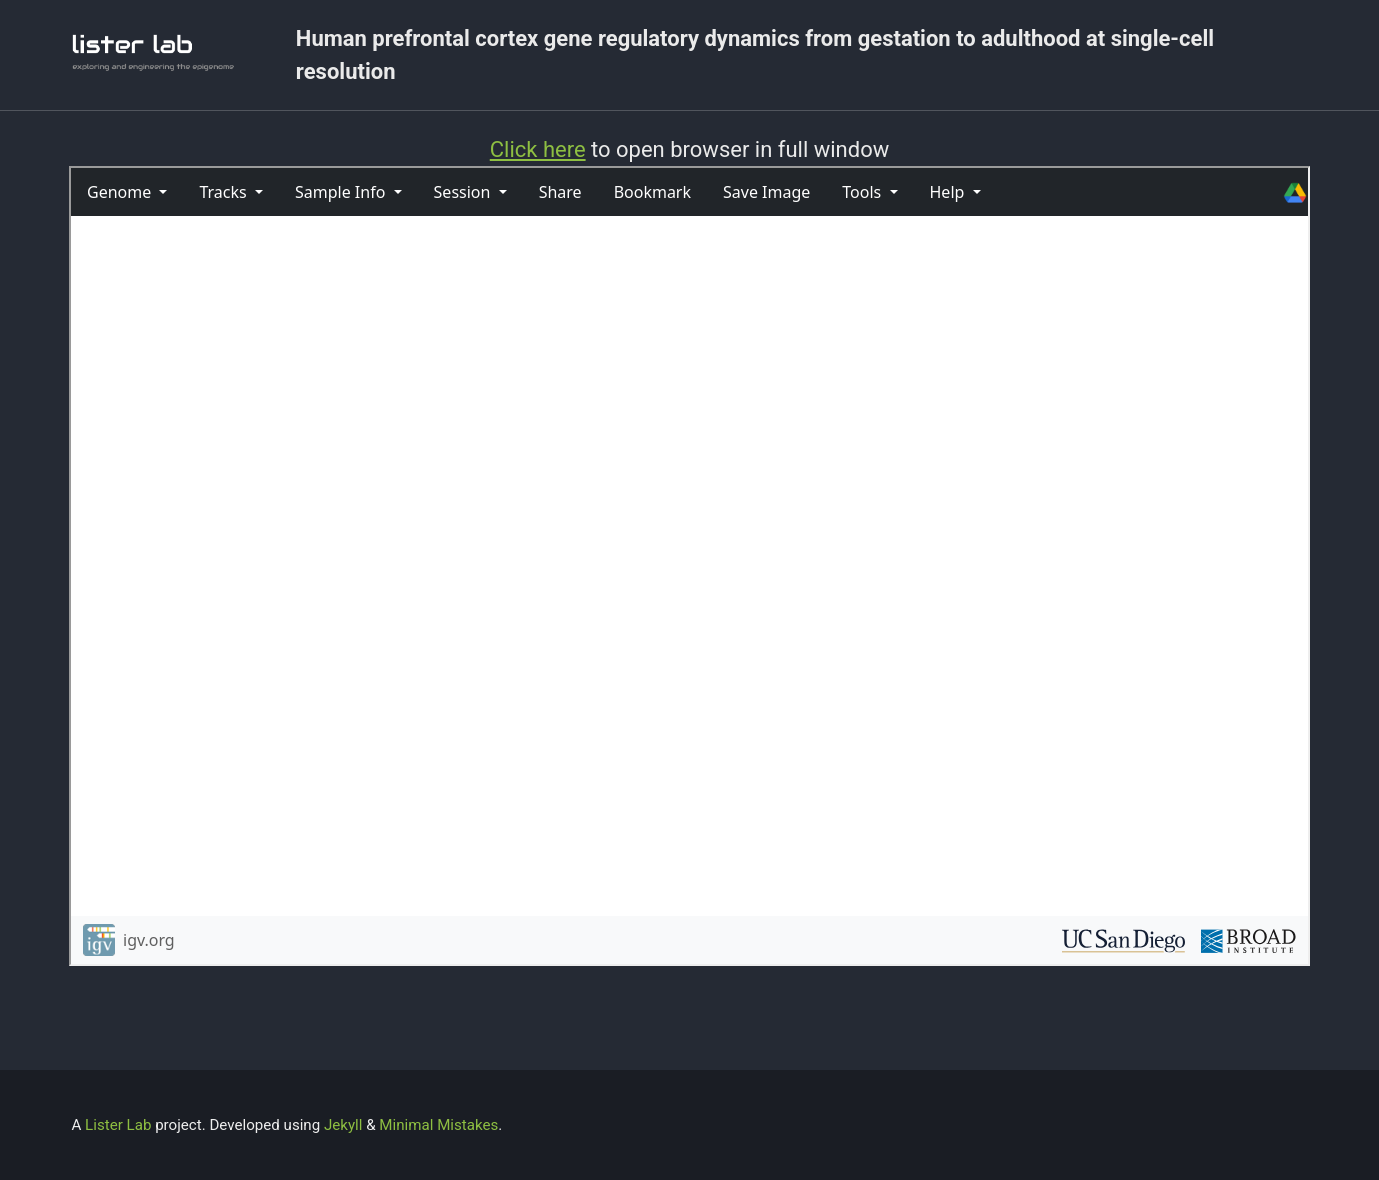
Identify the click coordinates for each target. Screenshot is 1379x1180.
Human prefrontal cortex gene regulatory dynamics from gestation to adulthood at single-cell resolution (755, 55)
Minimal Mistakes (438, 1125)
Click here (538, 149)
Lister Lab (120, 1125)
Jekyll (343, 1125)
